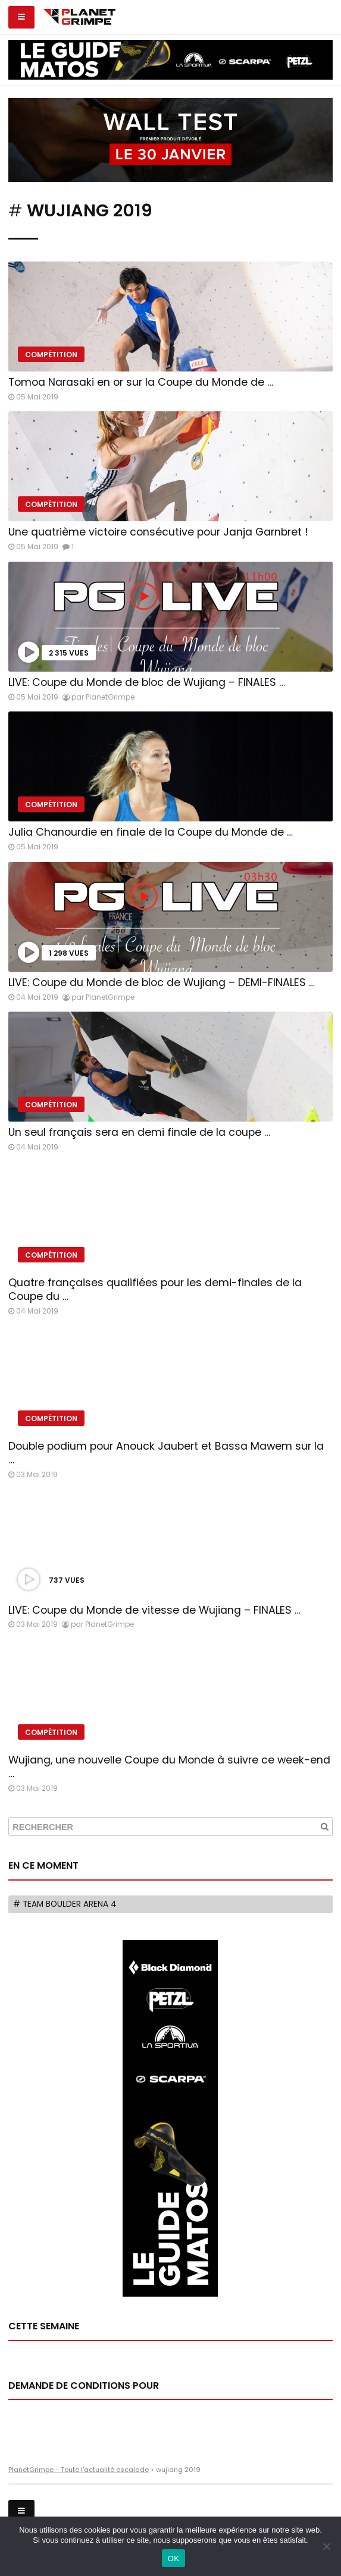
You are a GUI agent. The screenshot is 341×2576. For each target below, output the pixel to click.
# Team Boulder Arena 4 (65, 1904)
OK (173, 2558)
